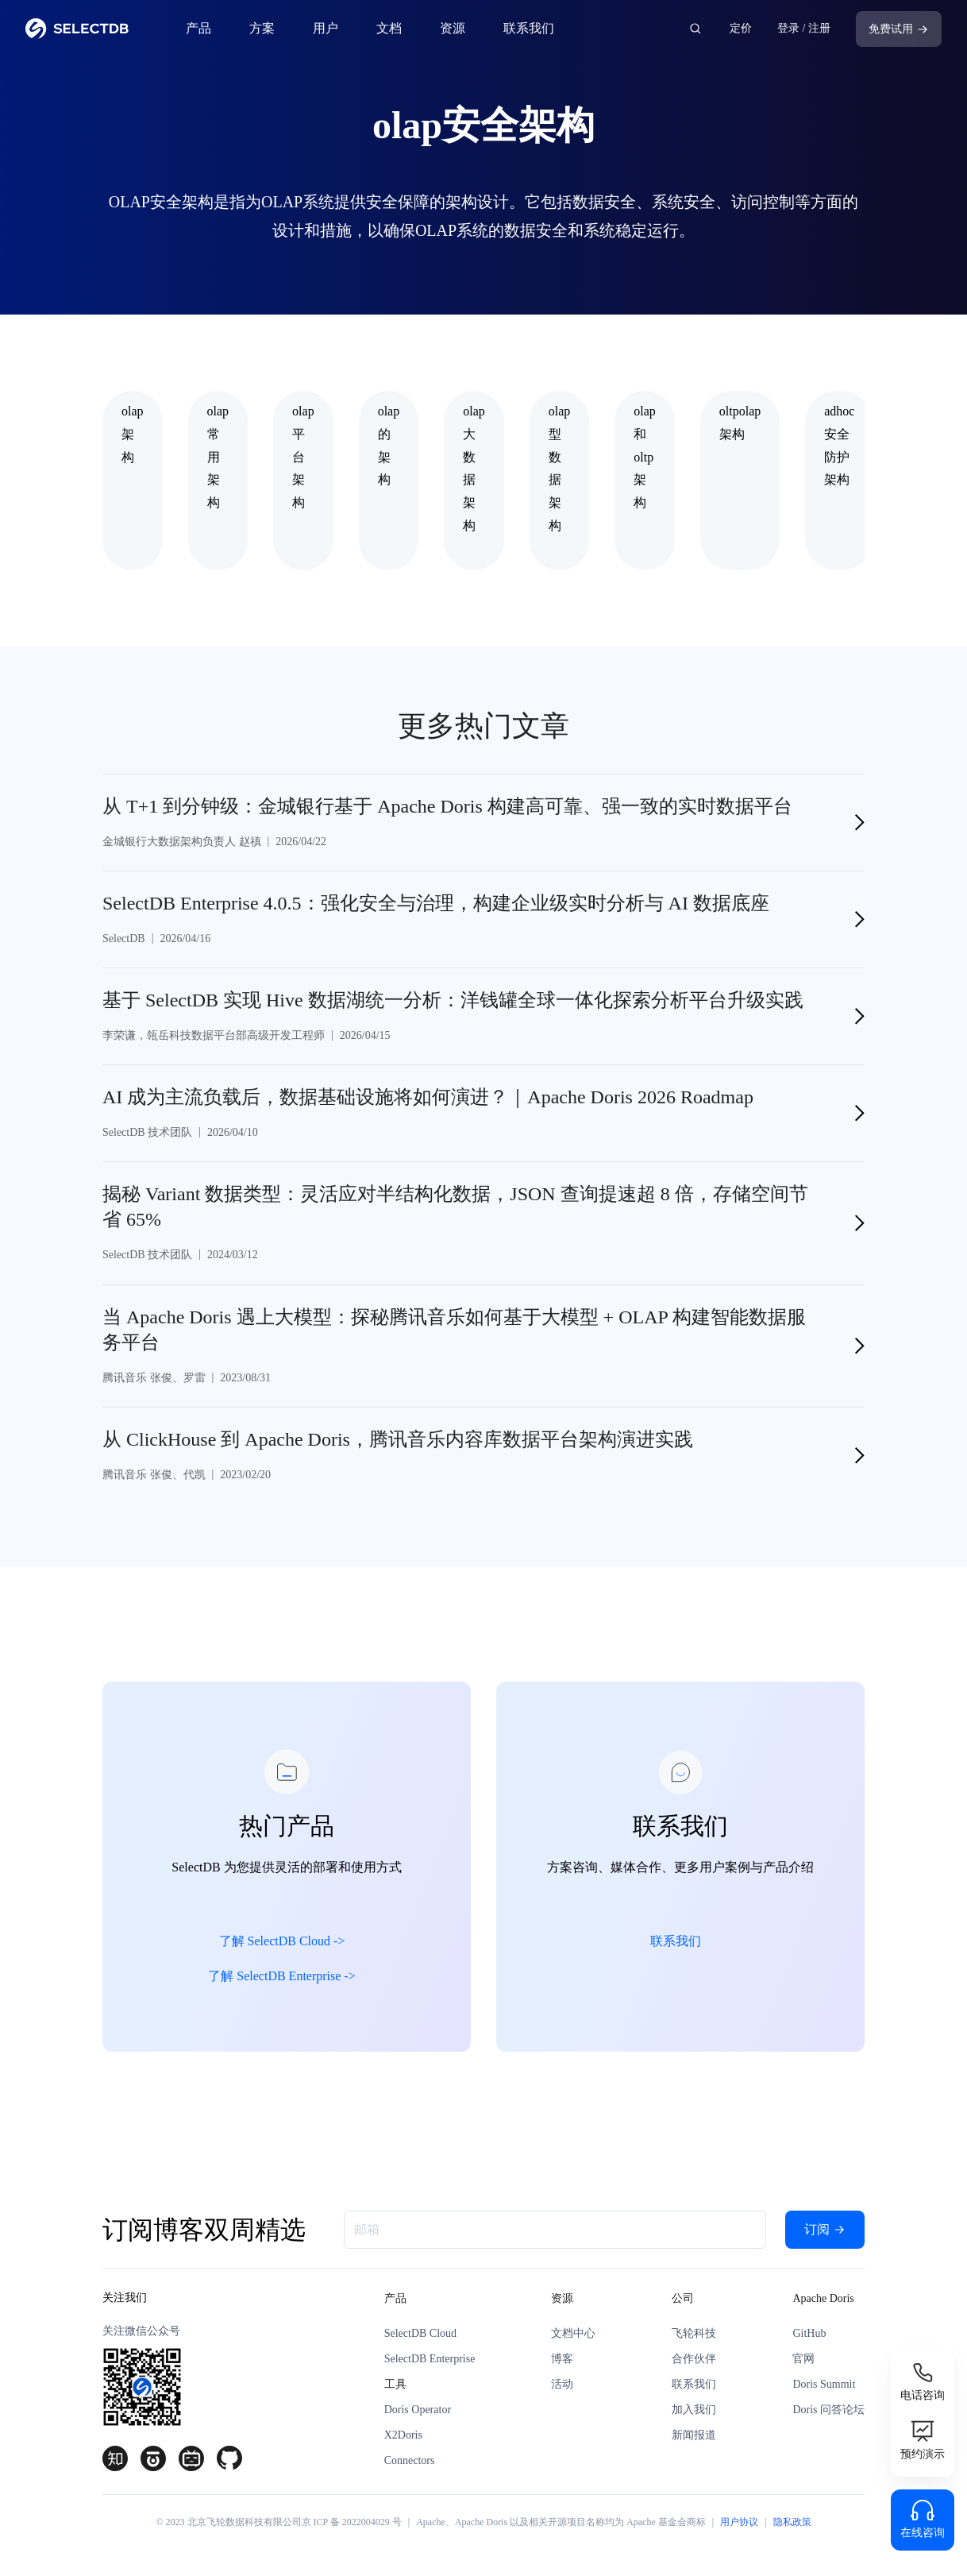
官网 (803, 2359)
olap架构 (132, 434)
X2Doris (403, 2435)
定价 (741, 28)
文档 (389, 28)
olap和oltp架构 (645, 456)
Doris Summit (823, 2384)
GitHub (809, 2333)
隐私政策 (792, 2522)
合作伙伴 (694, 2359)
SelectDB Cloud (420, 2333)
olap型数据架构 (560, 468)
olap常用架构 (218, 456)
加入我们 (694, 2410)
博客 (562, 2359)
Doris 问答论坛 (828, 2410)
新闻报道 (694, 2435)
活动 (562, 2384)
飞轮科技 (694, 2333)
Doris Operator (417, 2410)
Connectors (409, 2460)
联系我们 (528, 28)
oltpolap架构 (740, 422)
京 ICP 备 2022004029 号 (352, 2522)
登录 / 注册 (803, 28)
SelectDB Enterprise (430, 2359)
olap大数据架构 (474, 468)
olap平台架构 (303, 456)
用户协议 (739, 2522)
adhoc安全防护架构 (839, 445)
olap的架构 (389, 445)
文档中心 (573, 2333)
